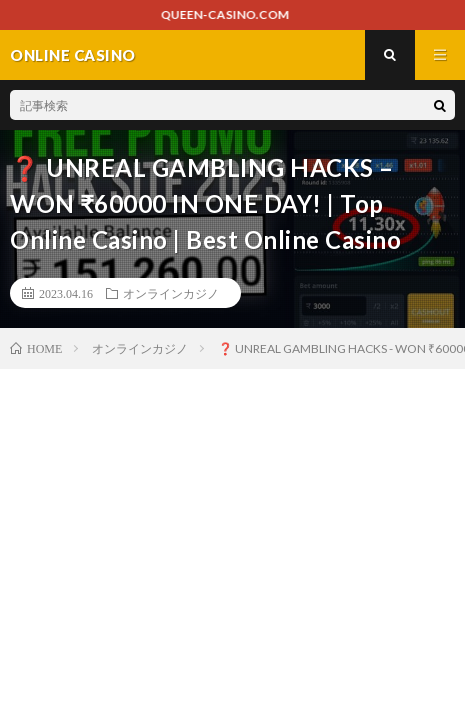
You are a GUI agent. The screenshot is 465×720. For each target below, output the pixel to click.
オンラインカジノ (171, 293)
